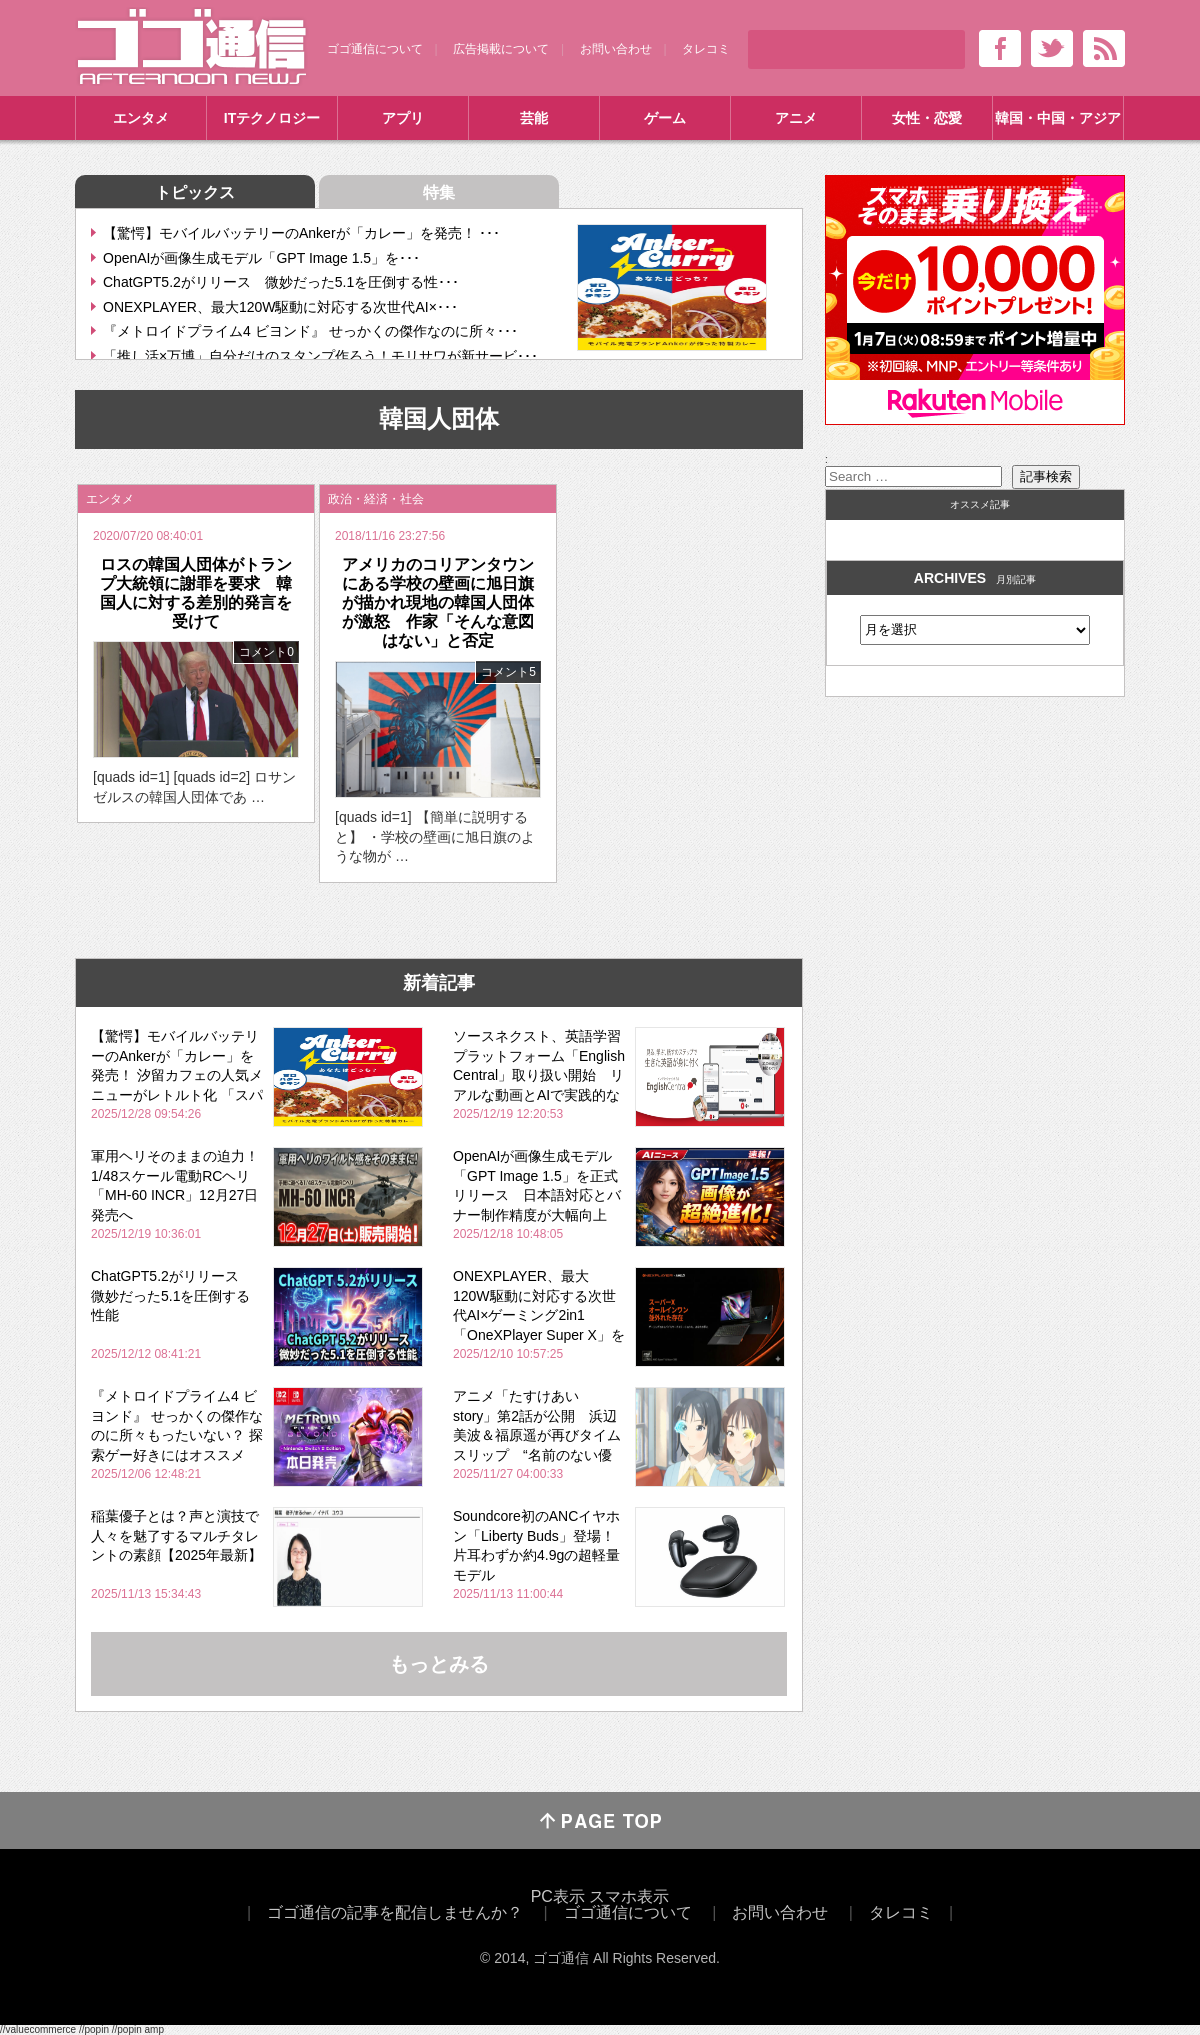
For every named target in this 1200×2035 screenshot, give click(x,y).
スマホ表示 (629, 1896)
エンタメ (141, 118)
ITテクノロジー (272, 118)
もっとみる (439, 1664)
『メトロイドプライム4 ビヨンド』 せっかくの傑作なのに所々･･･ (310, 331)
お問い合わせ (616, 49)
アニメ (796, 118)
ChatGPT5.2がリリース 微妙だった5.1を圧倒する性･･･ (281, 282)
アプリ (403, 118)
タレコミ (706, 49)
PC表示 (558, 1896)
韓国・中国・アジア (1058, 118)
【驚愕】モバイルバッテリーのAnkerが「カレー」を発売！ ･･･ (301, 233)
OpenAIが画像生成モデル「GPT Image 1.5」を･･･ (261, 258)
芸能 (534, 118)
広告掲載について (501, 49)
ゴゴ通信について (375, 49)
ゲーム (665, 118)
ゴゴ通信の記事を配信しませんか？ (395, 1912)
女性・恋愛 (927, 118)
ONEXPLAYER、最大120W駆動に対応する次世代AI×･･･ (280, 307)
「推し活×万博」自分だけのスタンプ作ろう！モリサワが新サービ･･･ (320, 356)
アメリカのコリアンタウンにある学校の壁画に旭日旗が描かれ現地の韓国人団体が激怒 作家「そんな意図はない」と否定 (438, 603)
